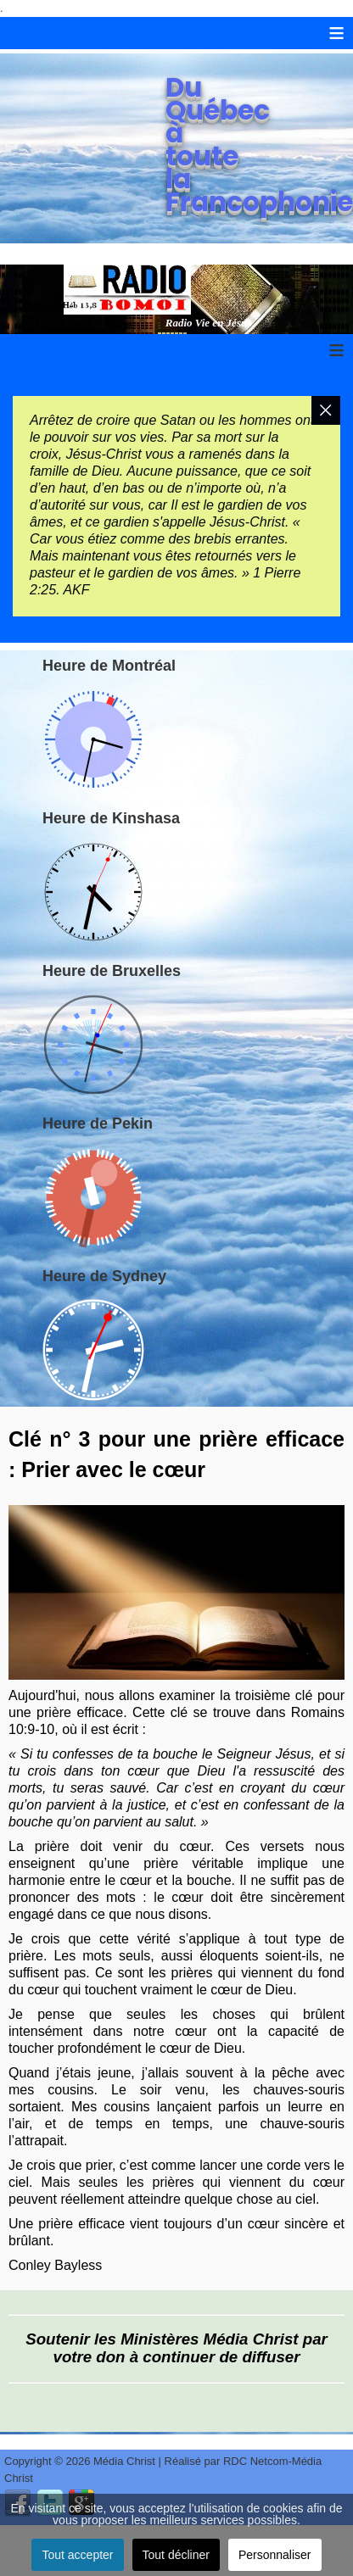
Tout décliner (176, 2555)
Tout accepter (77, 2555)
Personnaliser (274, 2555)
